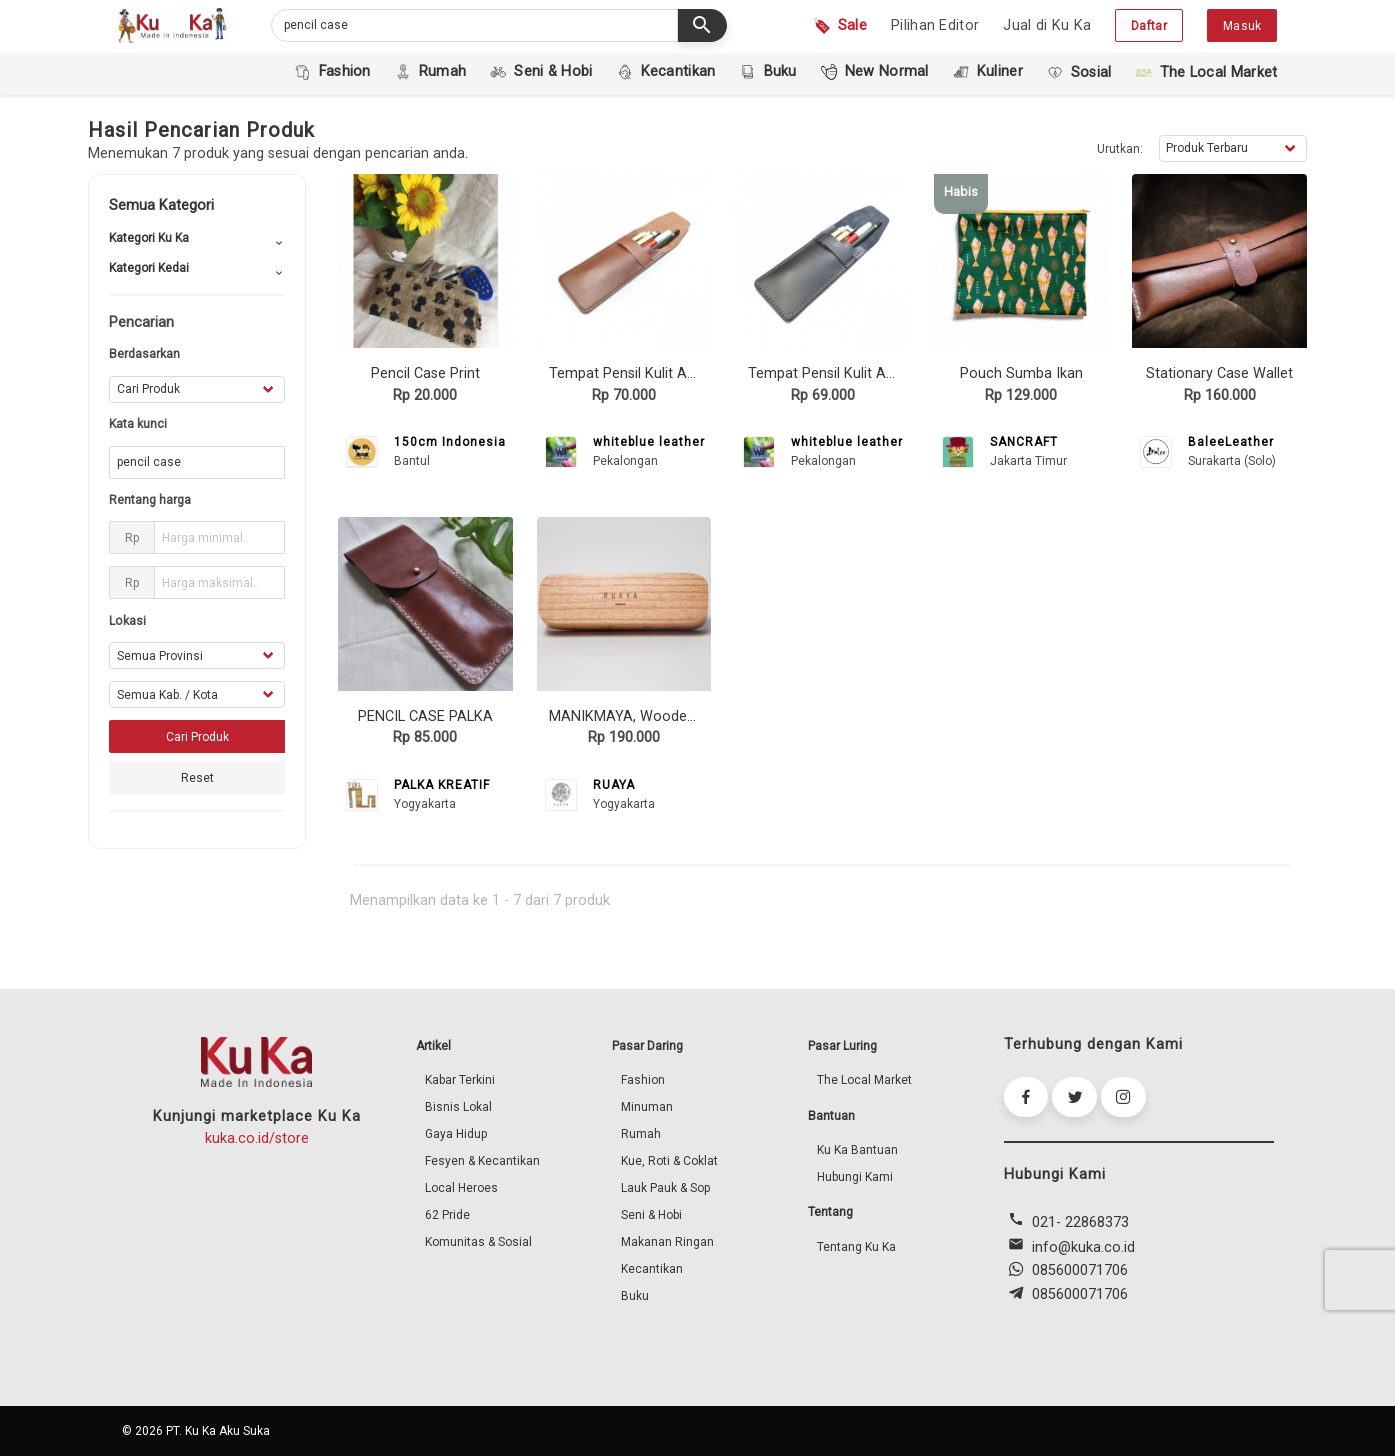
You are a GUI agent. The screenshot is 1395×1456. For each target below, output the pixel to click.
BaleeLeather (1231, 442)
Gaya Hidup (456, 1134)
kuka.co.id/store (257, 1138)
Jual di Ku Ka (1047, 25)
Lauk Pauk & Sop (665, 1188)
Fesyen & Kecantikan (482, 1161)
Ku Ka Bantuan (857, 1150)
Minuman (647, 1107)
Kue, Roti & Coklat (669, 1161)
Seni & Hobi (651, 1215)
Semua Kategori (161, 205)
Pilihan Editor (935, 25)
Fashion (643, 1080)
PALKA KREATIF (442, 785)
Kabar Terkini (460, 1080)
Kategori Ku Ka (149, 238)
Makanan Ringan (667, 1242)
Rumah (641, 1134)
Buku (635, 1296)
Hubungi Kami (855, 1177)
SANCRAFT (1024, 442)
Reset (197, 778)
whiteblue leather (649, 442)
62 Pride (447, 1215)
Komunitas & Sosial (478, 1242)
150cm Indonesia (450, 442)
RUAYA (614, 785)
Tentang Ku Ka (856, 1247)
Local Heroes (461, 1188)
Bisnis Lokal (458, 1107)
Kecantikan (652, 1269)
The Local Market (864, 1080)
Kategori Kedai (149, 268)
